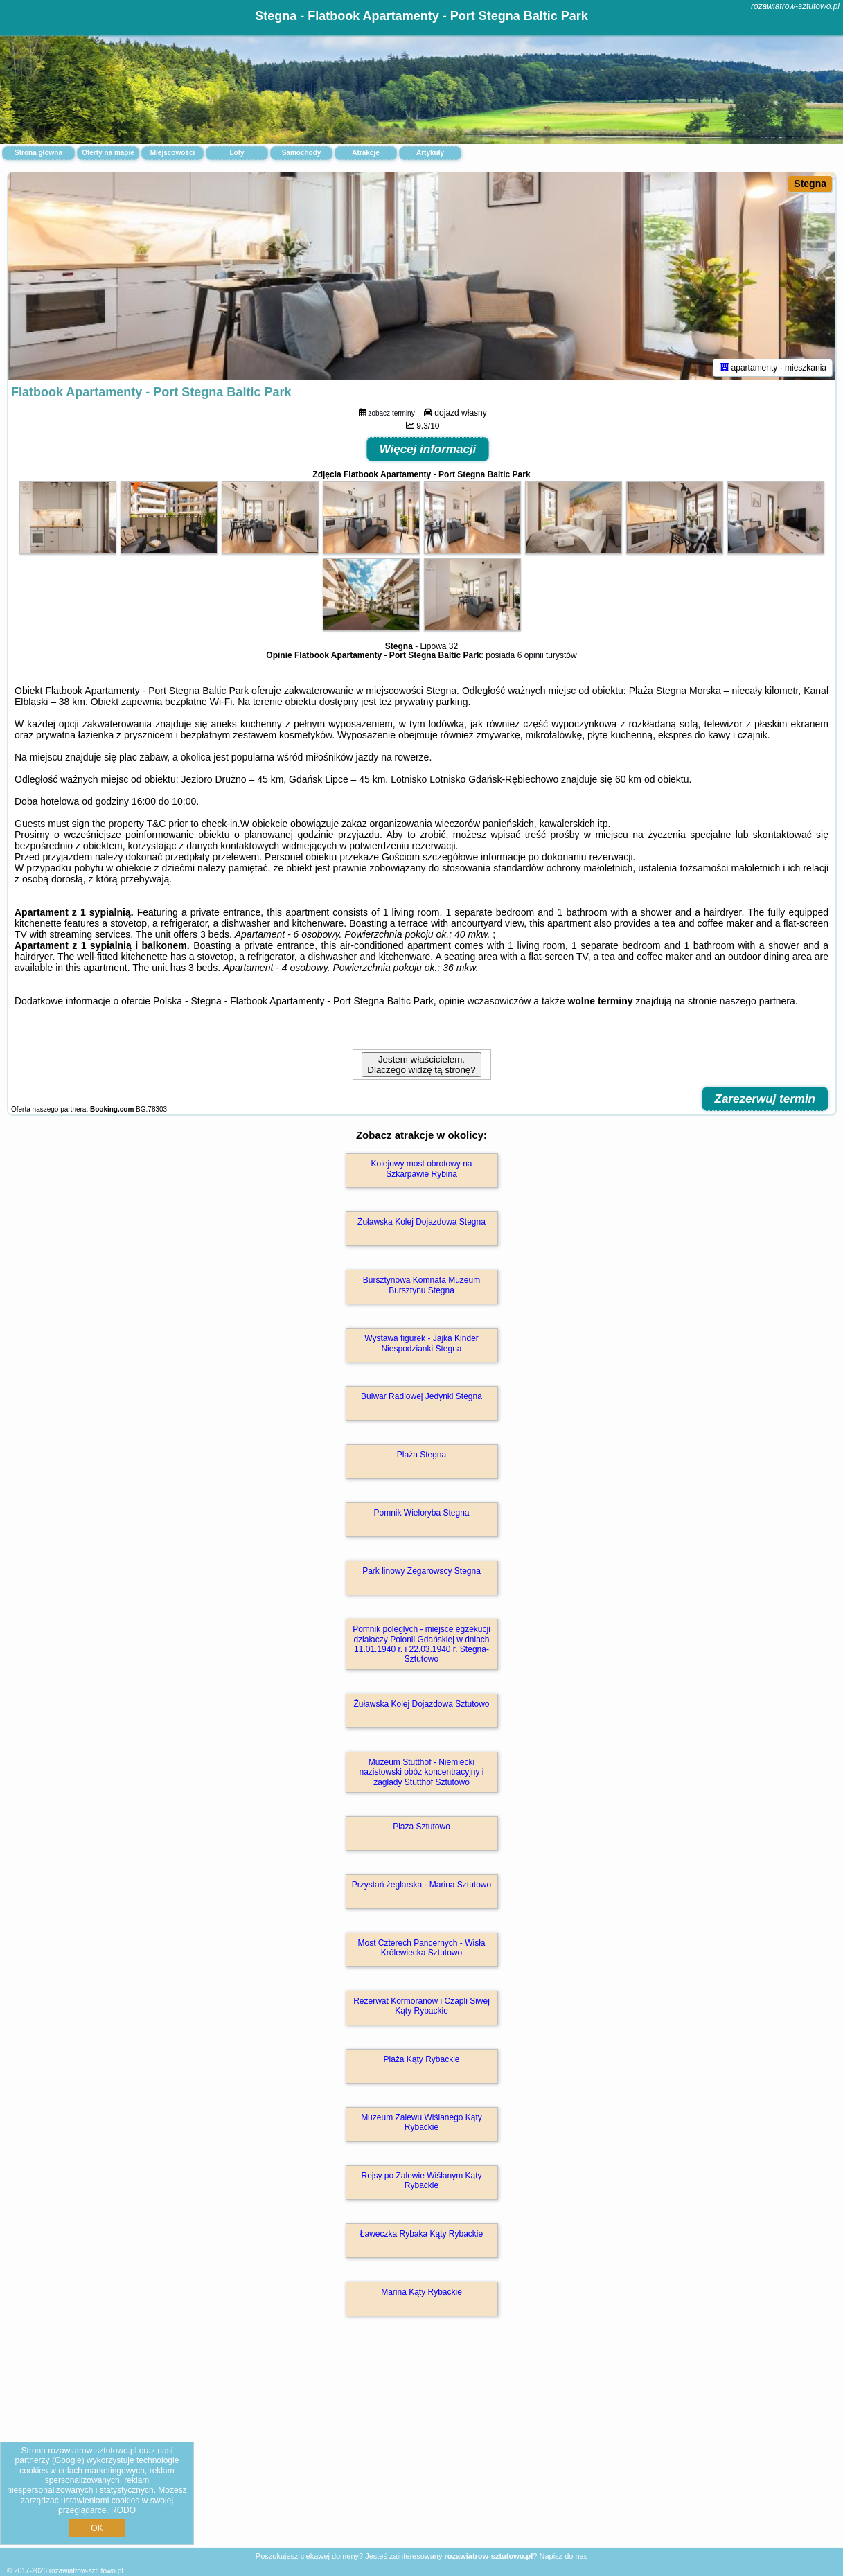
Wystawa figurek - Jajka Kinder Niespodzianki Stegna (421, 1343)
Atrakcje (365, 153)
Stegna (810, 183)
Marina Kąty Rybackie (421, 2292)
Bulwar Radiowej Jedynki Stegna (421, 1396)
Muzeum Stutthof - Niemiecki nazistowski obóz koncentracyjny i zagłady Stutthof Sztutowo (421, 1772)
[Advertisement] (421, 2447)
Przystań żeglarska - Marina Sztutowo (421, 1885)
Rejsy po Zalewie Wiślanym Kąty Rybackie (421, 2180)
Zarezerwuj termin (765, 1098)
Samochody (301, 153)
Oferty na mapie (108, 153)
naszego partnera (757, 1000)
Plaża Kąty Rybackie (421, 2059)
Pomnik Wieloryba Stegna (421, 1513)
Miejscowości (172, 153)
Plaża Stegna (421, 1454)
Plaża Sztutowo (421, 1826)
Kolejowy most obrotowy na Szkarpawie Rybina (421, 1168)
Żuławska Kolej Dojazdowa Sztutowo (421, 1704)
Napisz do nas (563, 2556)
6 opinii (530, 655)
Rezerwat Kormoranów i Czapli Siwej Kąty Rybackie (421, 2006)
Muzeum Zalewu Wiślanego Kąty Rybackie (421, 2122)
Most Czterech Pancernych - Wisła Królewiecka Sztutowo (421, 1947)
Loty (236, 153)
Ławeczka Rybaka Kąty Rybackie (421, 2234)
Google (68, 2460)
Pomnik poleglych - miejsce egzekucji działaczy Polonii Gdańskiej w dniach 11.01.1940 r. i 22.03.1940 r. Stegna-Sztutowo (421, 1644)
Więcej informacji (428, 449)
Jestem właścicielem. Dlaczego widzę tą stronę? (421, 1064)
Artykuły (430, 153)
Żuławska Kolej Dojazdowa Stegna (421, 1222)
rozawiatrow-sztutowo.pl (795, 6)
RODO (123, 2510)
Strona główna (38, 153)
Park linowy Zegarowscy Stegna (421, 1571)
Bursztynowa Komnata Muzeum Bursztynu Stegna (421, 1285)
